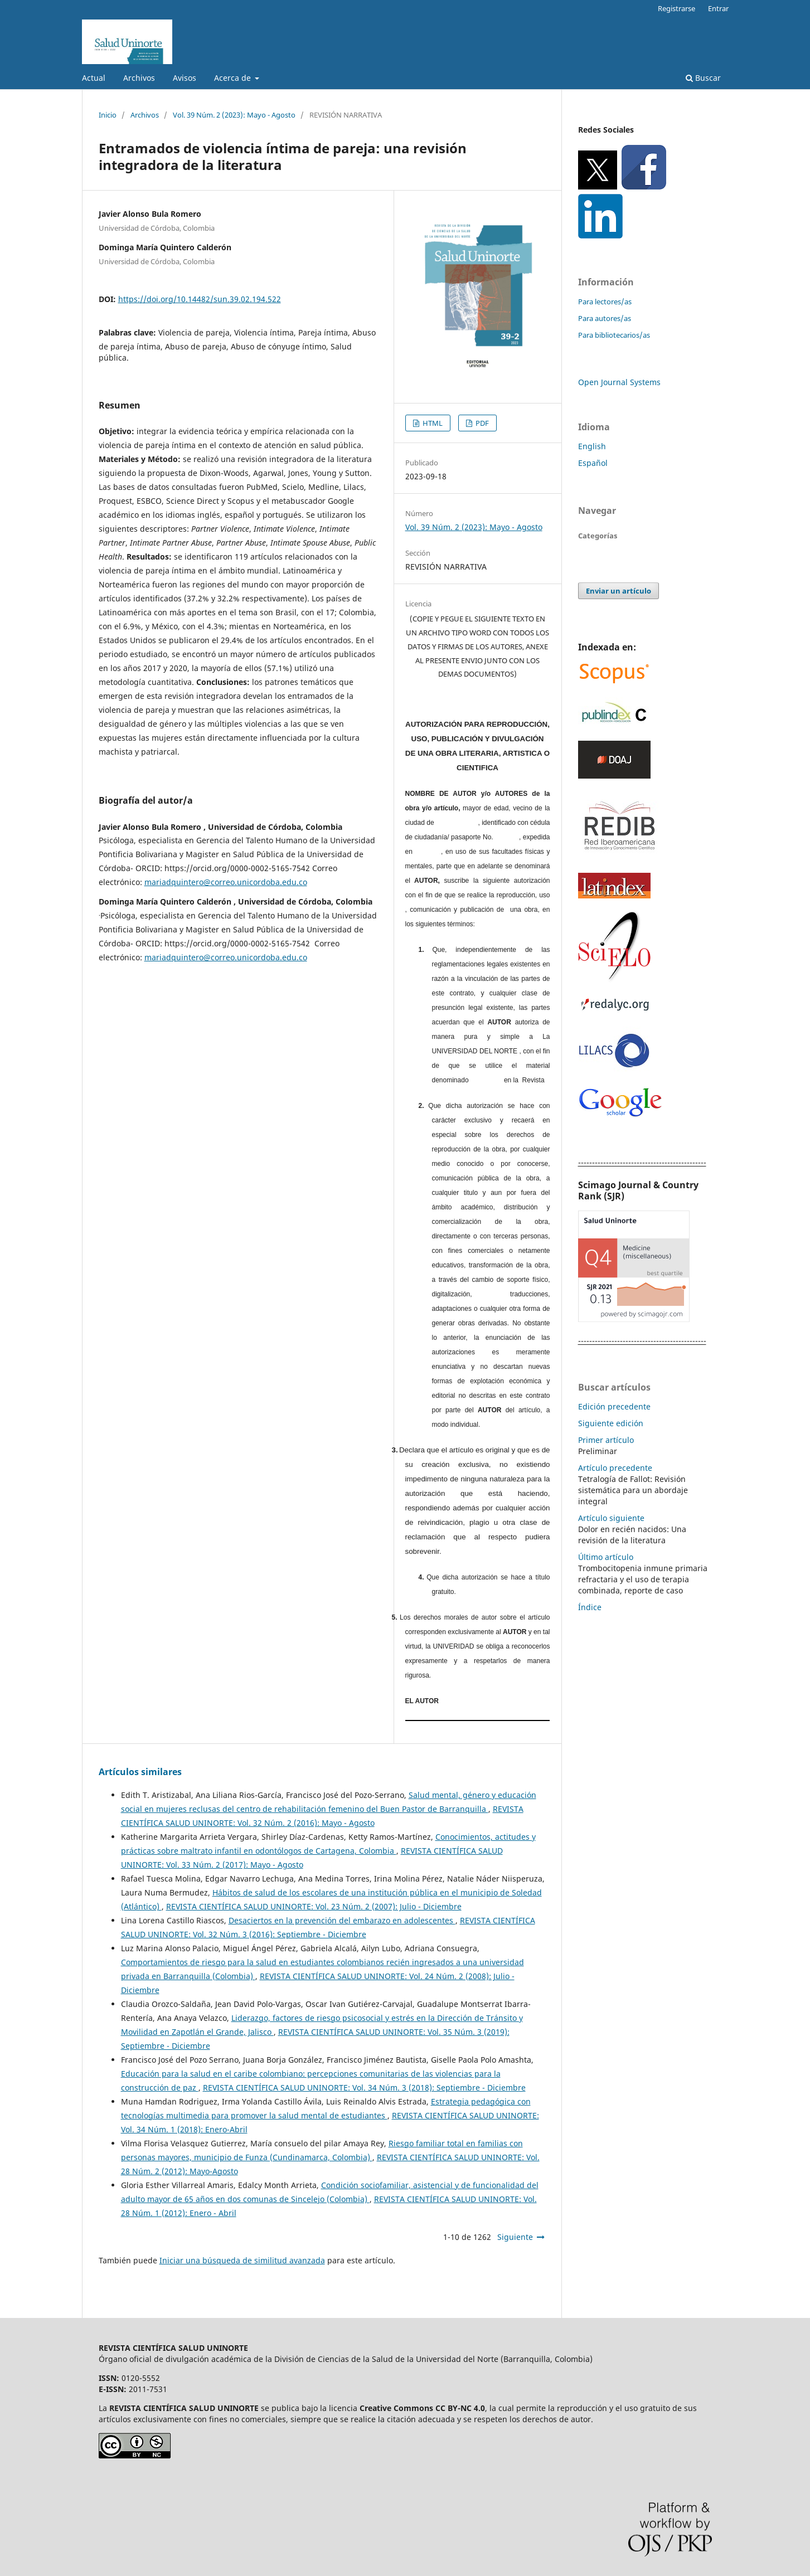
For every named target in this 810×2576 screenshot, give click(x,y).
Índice (590, 1607)
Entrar (718, 8)
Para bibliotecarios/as (614, 335)
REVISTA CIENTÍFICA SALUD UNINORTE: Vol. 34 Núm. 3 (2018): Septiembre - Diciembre (364, 2087)
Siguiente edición (610, 1423)
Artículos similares (140, 1772)
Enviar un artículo (618, 591)
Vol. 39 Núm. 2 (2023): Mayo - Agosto (234, 115)
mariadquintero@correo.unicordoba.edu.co (225, 882)
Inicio (108, 115)
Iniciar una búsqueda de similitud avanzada (242, 2260)
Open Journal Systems (619, 382)
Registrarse (676, 8)
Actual (93, 77)
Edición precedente (614, 1406)
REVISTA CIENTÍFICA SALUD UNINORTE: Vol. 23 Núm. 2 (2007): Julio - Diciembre (314, 1906)
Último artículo (605, 1557)
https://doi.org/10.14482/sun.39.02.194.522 (199, 299)
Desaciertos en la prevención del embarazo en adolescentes (342, 1920)
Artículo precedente (615, 1467)
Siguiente (515, 2237)
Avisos (184, 77)
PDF (481, 423)
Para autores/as (604, 318)
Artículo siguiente (611, 1518)
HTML (432, 423)
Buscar (703, 77)
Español (593, 463)
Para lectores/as (605, 302)
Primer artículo (606, 1440)
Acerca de (233, 77)
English (592, 446)
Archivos (139, 77)
